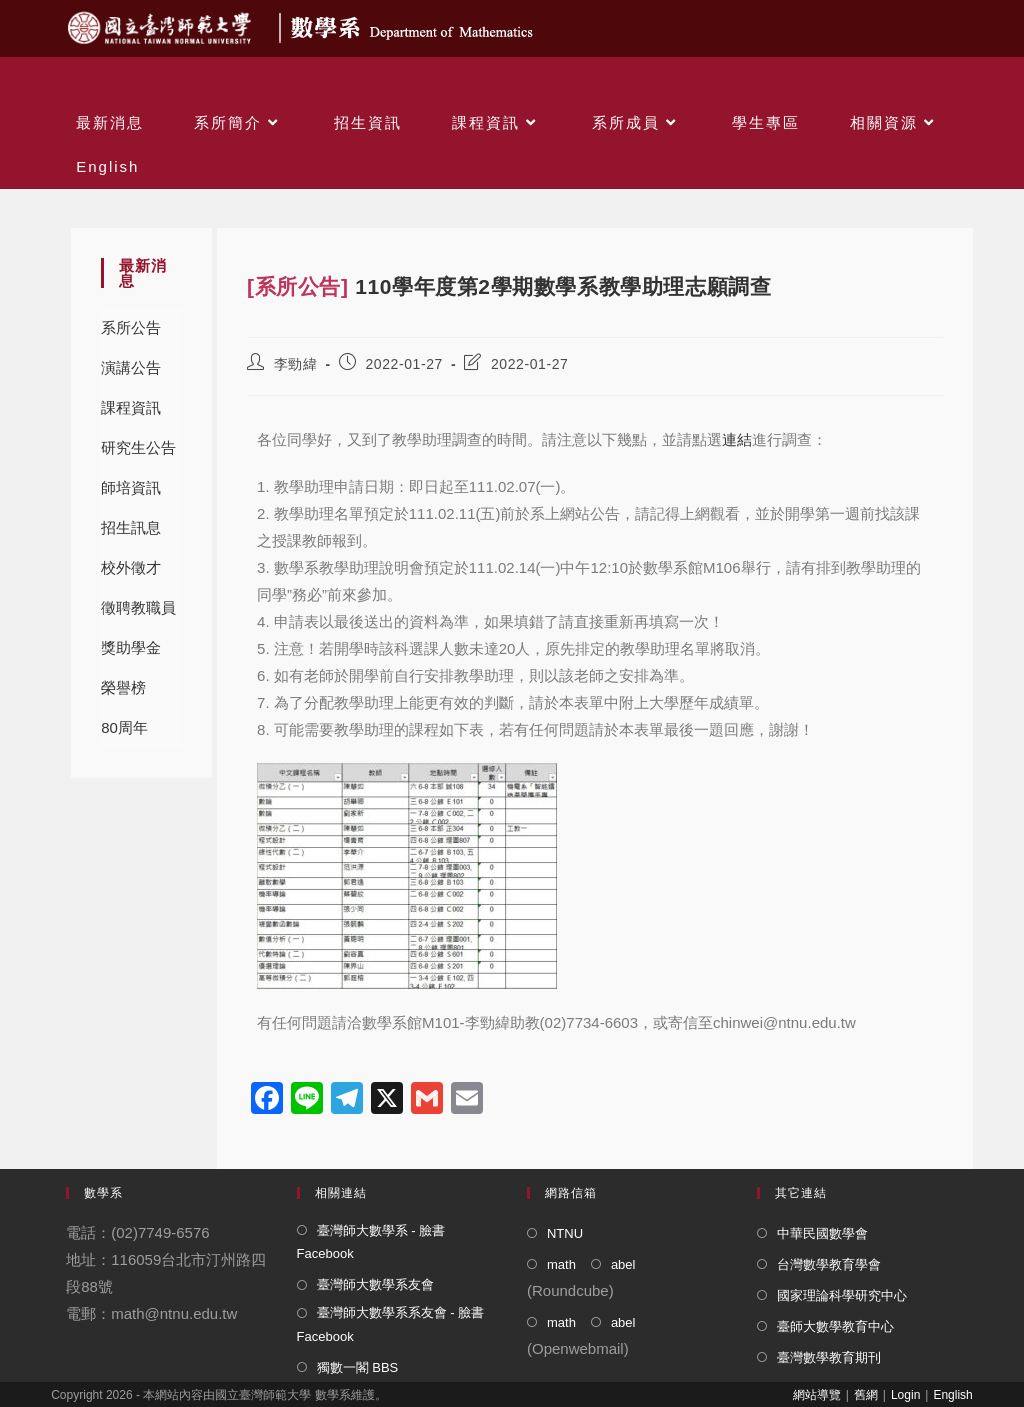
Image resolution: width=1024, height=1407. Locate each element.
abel (623, 1264)
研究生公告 (138, 447)
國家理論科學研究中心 (842, 1295)
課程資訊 (131, 407)
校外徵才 (131, 567)
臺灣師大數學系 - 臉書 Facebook (371, 1242)
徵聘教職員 (138, 607)
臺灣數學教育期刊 (829, 1357)
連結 (737, 439)
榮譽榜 (123, 687)
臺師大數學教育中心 (835, 1326)
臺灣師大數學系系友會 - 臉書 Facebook (391, 1324)
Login (905, 1395)
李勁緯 (296, 364)
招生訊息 (131, 527)
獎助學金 (131, 647)
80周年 (124, 727)
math (561, 1264)
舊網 (866, 1395)
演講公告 (131, 367)
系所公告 (131, 327)
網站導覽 (817, 1395)
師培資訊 (131, 487)
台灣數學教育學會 (829, 1264)
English (952, 1395)
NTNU (565, 1233)
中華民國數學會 (822, 1233)
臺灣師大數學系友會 (375, 1284)
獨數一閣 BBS (358, 1367)
